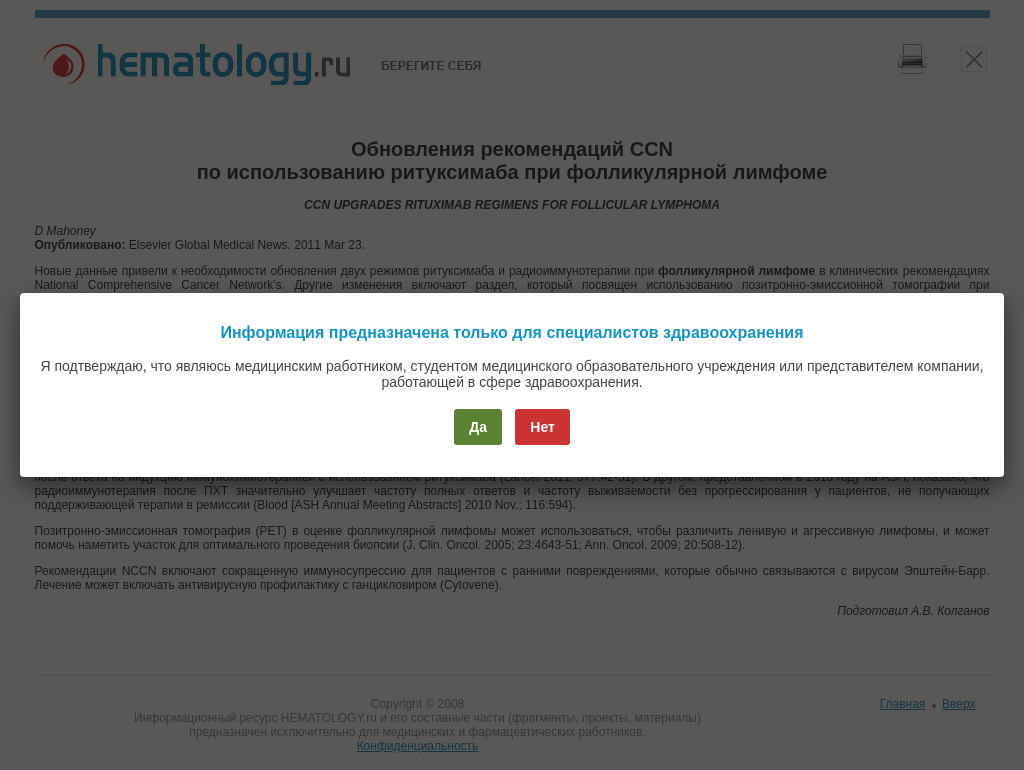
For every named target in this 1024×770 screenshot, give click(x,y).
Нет (542, 427)
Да (478, 427)
